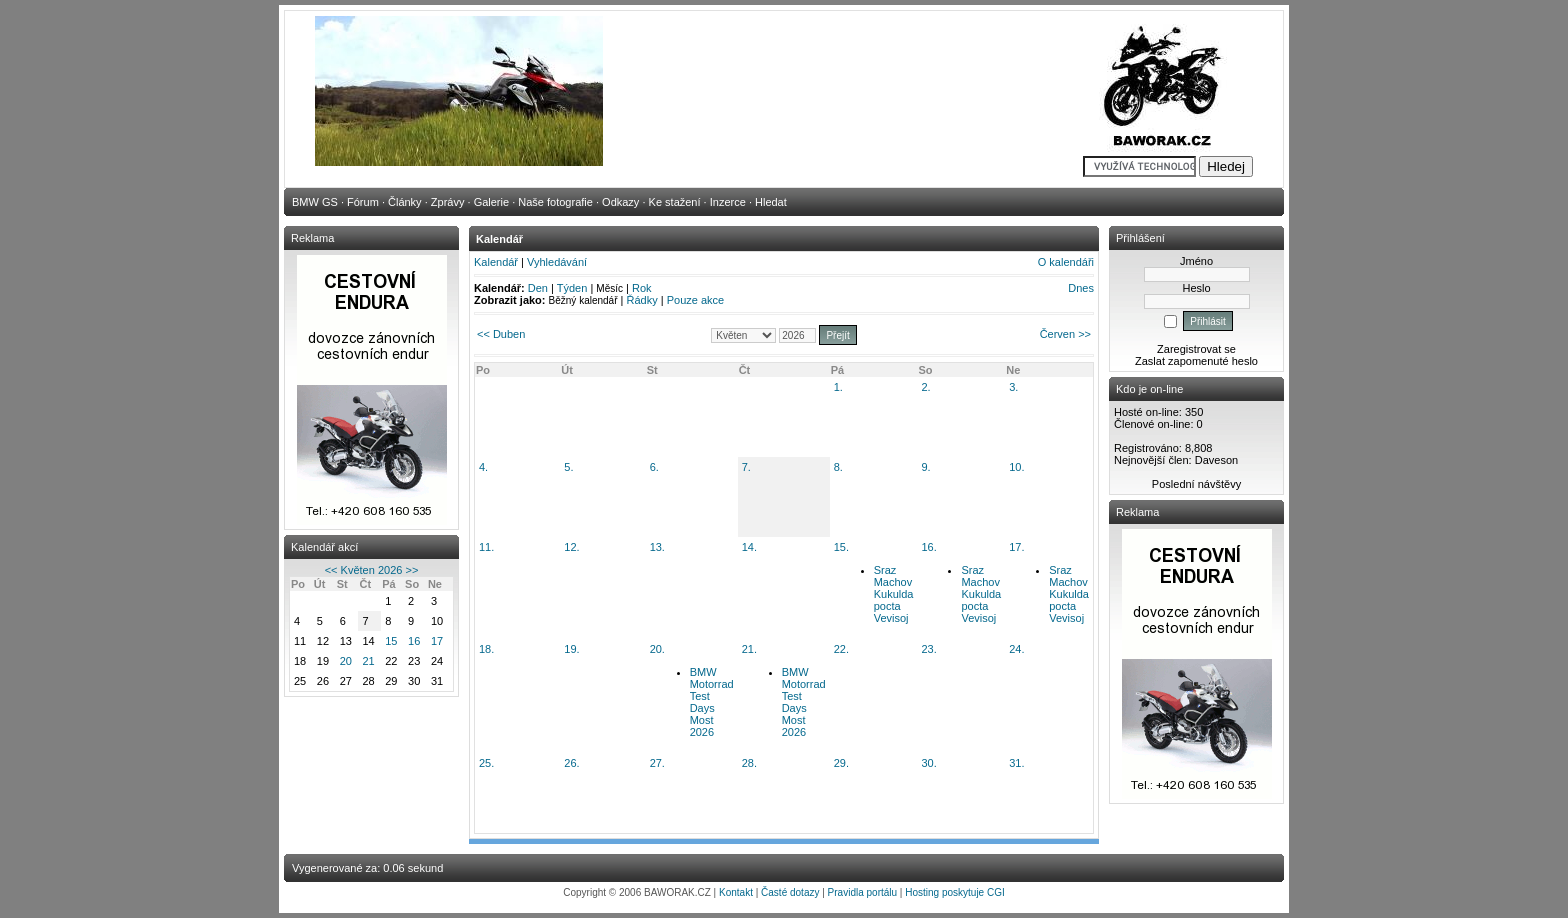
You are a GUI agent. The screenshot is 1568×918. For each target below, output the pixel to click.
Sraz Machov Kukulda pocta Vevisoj (894, 594)
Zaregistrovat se (1196, 349)
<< (331, 570)
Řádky (642, 300)
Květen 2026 (372, 570)
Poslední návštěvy (1196, 484)
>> (411, 570)
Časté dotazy (790, 892)
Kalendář (496, 262)
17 (437, 641)
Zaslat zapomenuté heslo (1196, 361)
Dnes (1081, 288)
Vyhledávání (557, 262)
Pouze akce (695, 300)
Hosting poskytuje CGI (955, 892)
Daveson (1216, 460)
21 (368, 661)
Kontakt (736, 892)
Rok (642, 288)
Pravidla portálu (862, 892)
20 (346, 661)
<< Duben (501, 334)
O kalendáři (1066, 262)
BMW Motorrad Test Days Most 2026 (712, 702)
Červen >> (1065, 334)
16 (414, 641)
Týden (572, 288)
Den (538, 288)
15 (391, 641)
